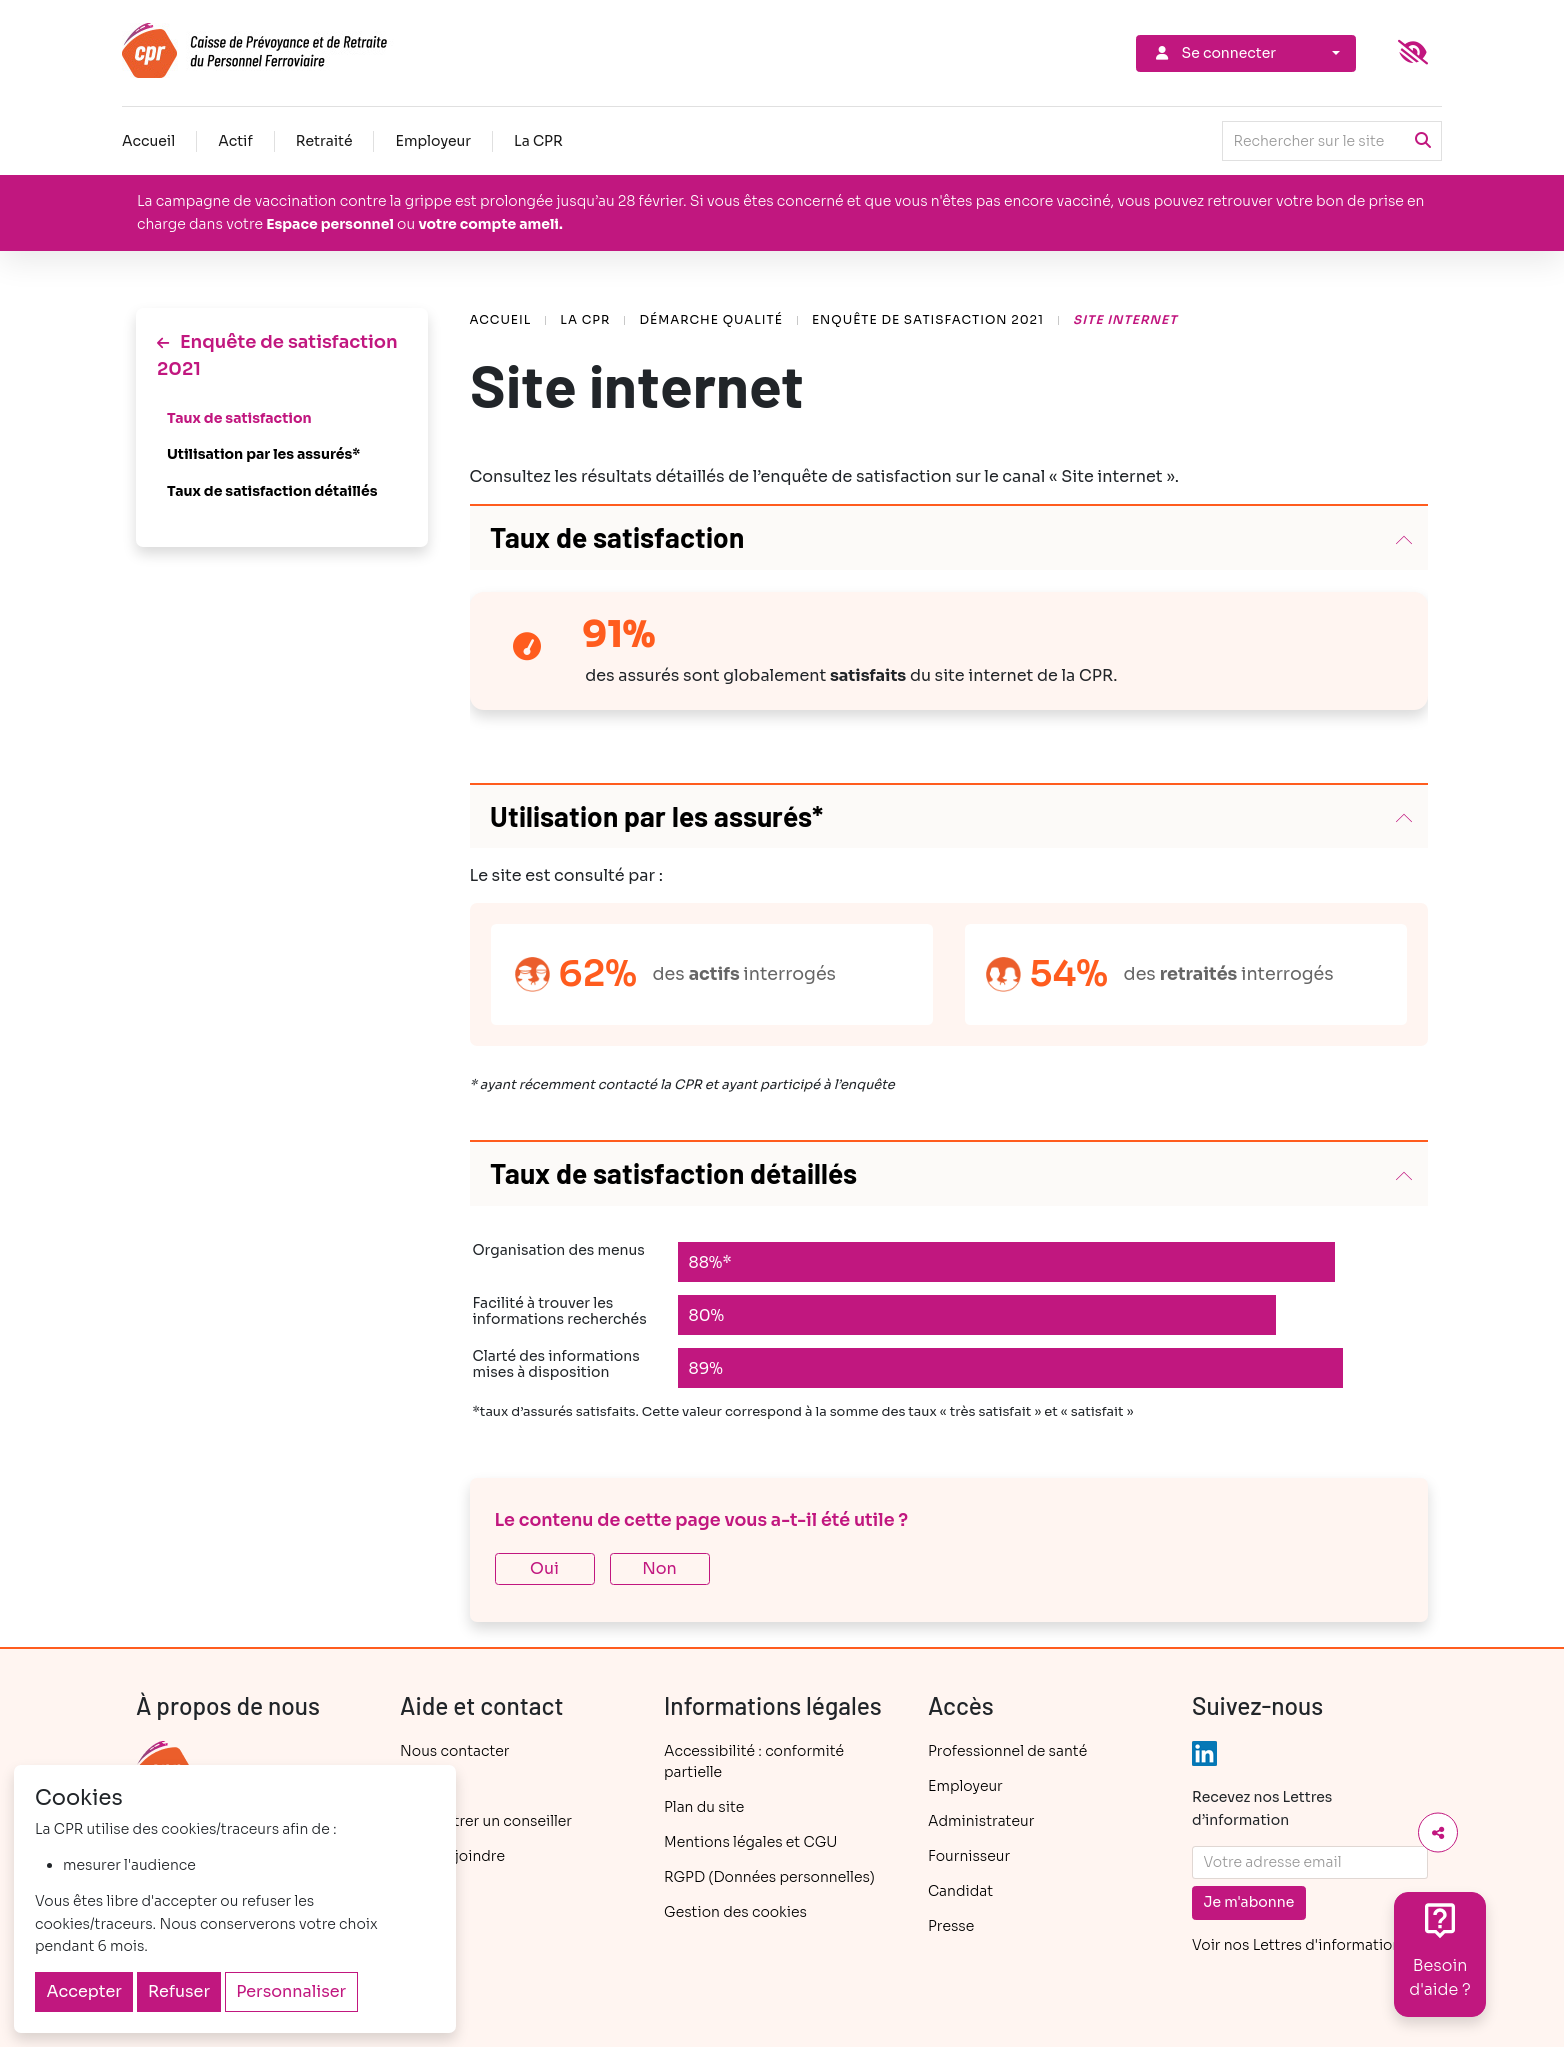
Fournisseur (969, 1856)
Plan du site (704, 1807)
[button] (949, 538)
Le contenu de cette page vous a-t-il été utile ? (702, 1520)
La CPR (538, 141)
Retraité (324, 141)
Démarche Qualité (710, 319)
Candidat (960, 1891)
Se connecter (1214, 53)
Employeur (433, 141)
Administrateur (981, 1821)
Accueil (148, 141)
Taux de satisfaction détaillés (272, 491)
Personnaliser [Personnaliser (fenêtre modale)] (291, 1991)
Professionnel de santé (1007, 1751)
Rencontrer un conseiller (486, 1821)
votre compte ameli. (490, 224)
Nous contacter (454, 1751)
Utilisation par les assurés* (263, 454)
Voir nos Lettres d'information (1296, 1945)
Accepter (84, 1991)
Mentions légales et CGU (750, 1842)
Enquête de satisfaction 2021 (928, 319)
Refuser (179, 1991)
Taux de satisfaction (239, 418)
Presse (951, 1926)
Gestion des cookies (735, 1912)
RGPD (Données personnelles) (769, 1877)
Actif (235, 141)
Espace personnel (330, 224)
